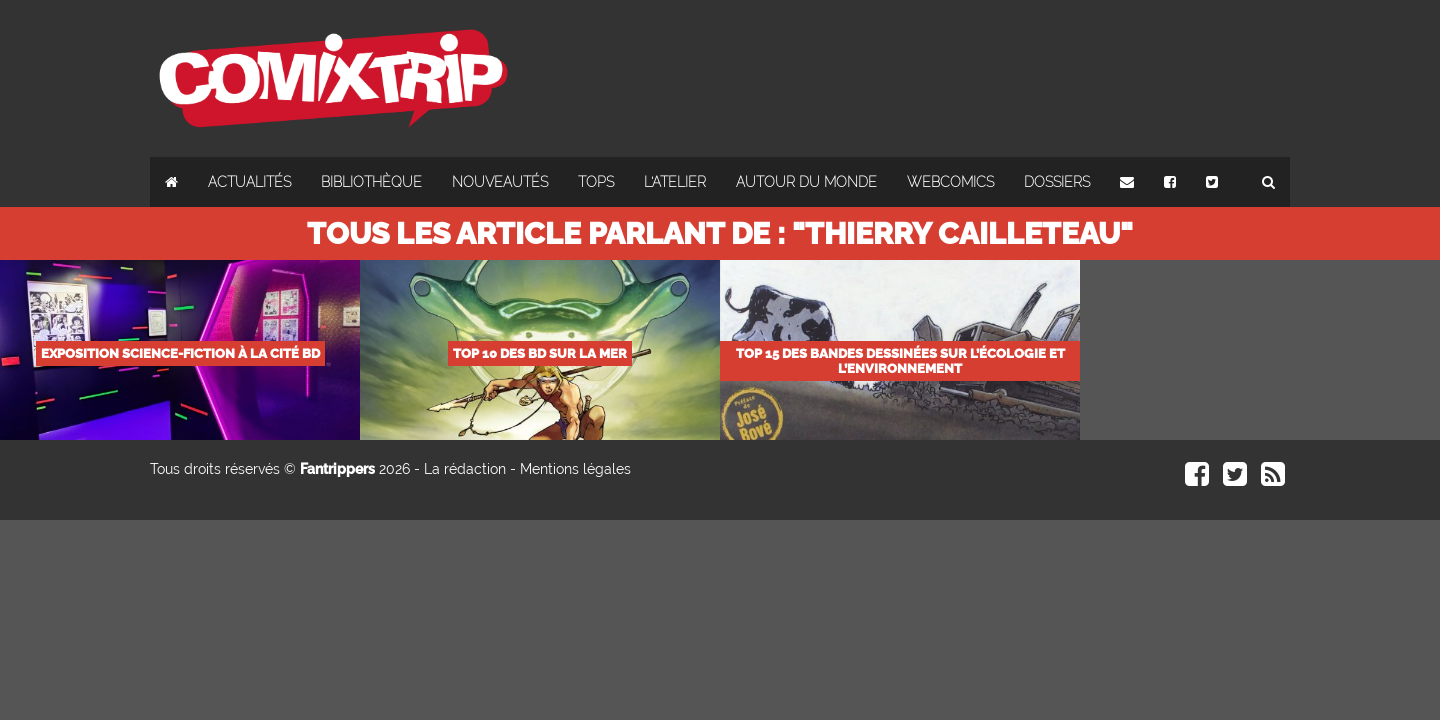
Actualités (249, 182)
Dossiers (1057, 182)
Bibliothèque (371, 182)
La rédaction (465, 469)
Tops (596, 182)
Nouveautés (500, 182)
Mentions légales (575, 469)
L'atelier (675, 182)
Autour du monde (806, 182)
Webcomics (950, 182)
